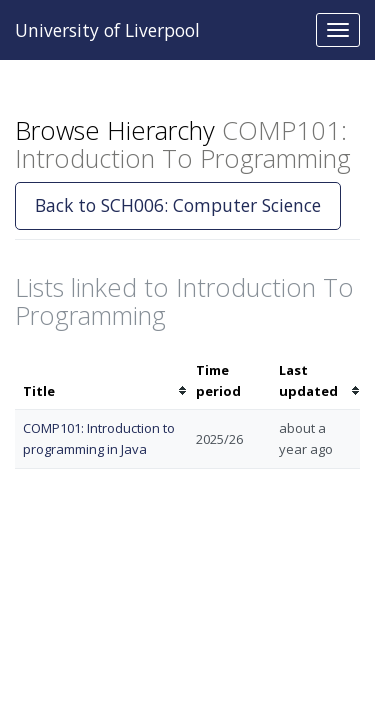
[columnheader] (101, 381)
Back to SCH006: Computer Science (178, 205)
